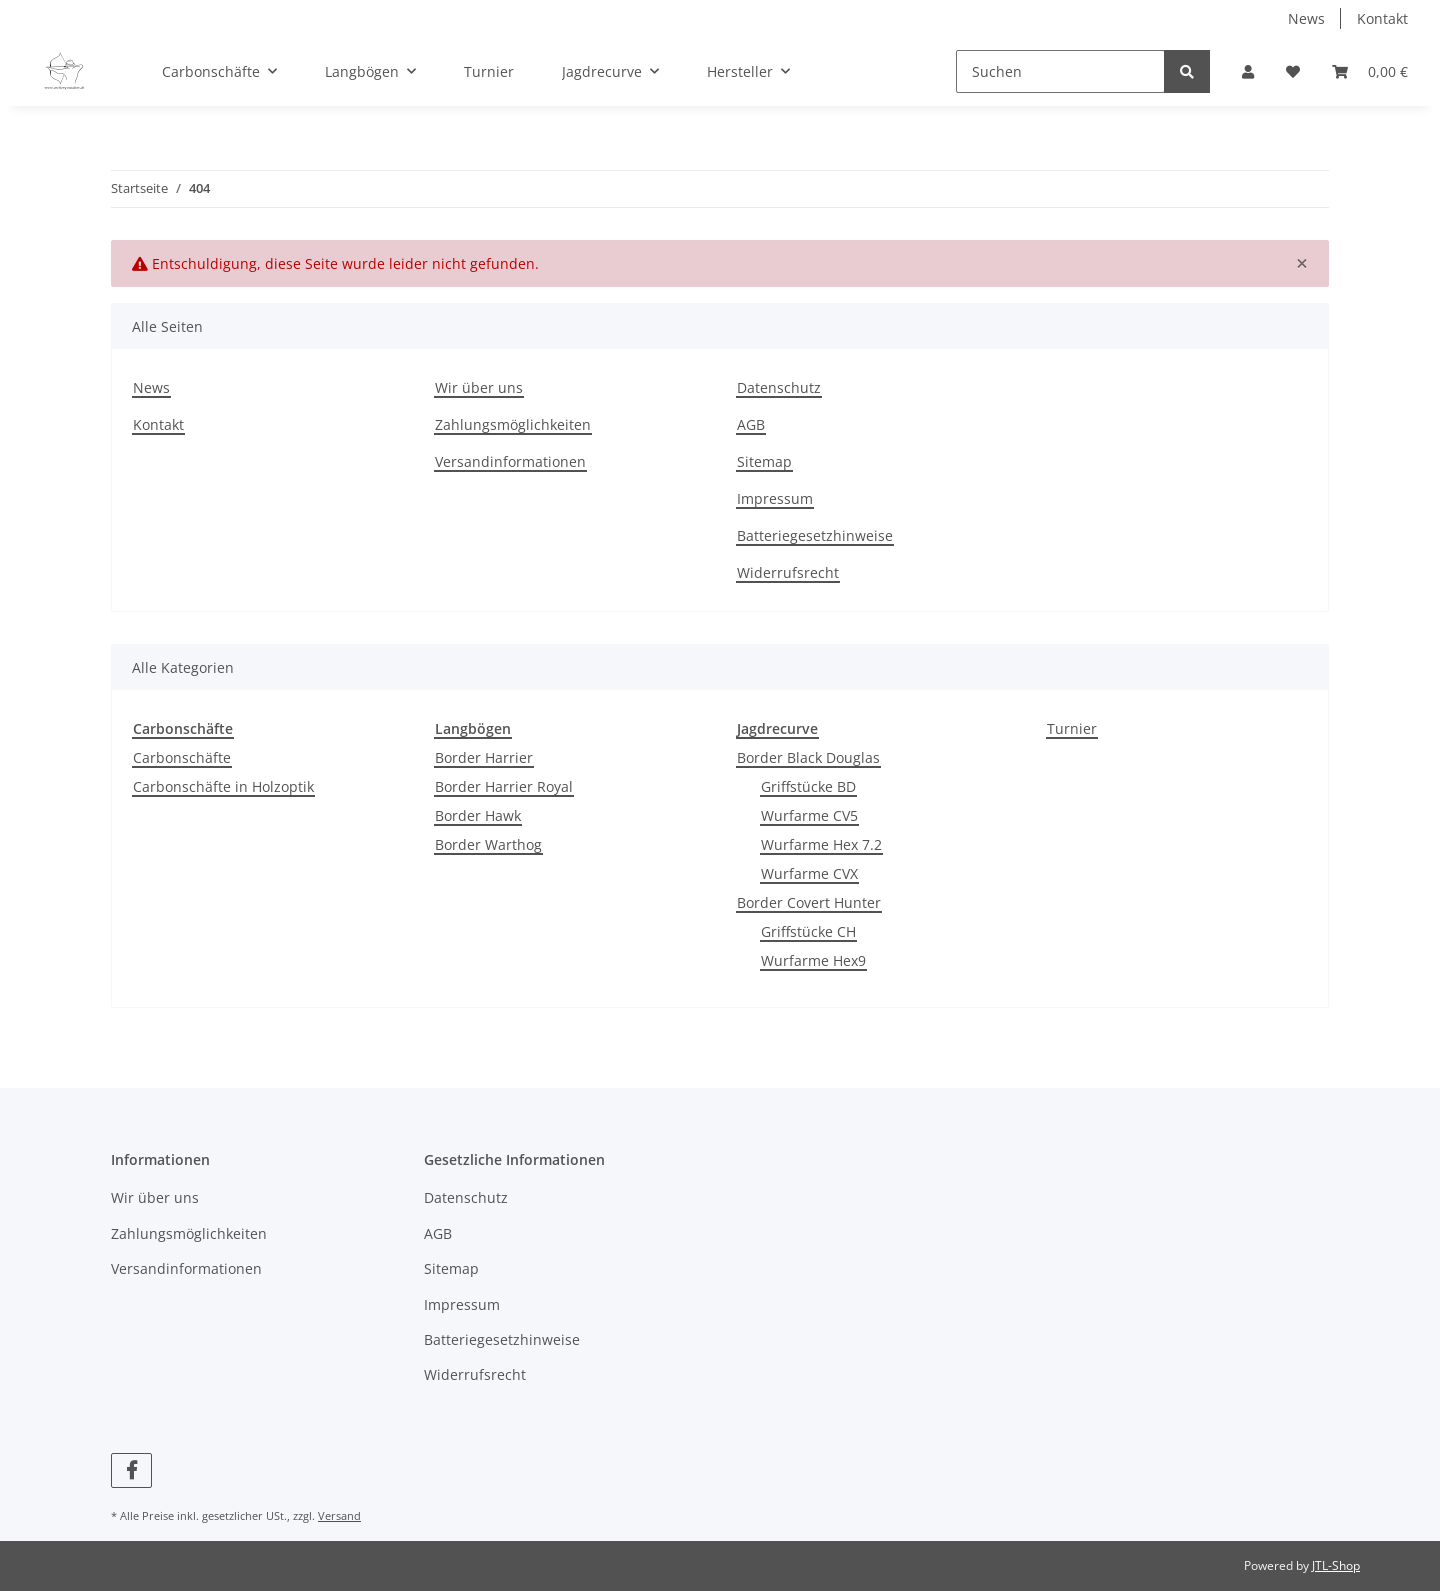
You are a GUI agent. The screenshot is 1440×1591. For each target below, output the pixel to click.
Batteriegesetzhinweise (815, 535)
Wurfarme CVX (809, 873)
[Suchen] (1060, 71)
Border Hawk (478, 815)
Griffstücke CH (808, 931)
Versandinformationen (510, 461)
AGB (751, 424)
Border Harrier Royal (504, 786)
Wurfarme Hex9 (813, 960)
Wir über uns (479, 387)
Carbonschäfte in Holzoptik (223, 786)
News (1306, 18)
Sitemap (764, 461)
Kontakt (1382, 18)
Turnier (1072, 728)
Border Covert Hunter (809, 902)
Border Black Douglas (808, 757)
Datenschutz (779, 387)
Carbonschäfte (182, 757)
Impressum (775, 498)
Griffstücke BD (808, 786)
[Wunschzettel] (1293, 71)
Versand (339, 1515)
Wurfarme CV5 (809, 815)
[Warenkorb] (1370, 71)
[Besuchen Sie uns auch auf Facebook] (131, 1470)
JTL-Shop (1336, 1565)
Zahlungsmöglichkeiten (513, 424)
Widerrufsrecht (788, 572)
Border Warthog (488, 844)
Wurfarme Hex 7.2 (821, 844)
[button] (1248, 71)
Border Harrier (484, 757)
